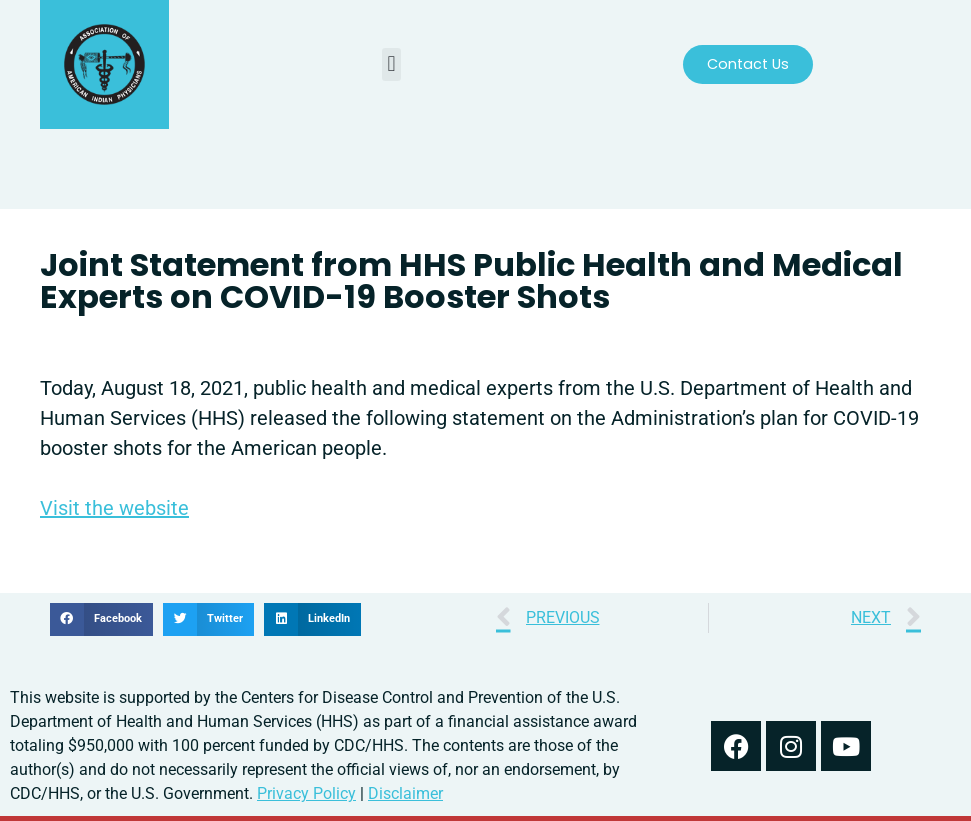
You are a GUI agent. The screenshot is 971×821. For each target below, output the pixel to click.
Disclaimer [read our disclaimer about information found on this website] (405, 793)
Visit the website (114, 508)
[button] (391, 64)
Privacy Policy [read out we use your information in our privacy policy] (306, 793)
